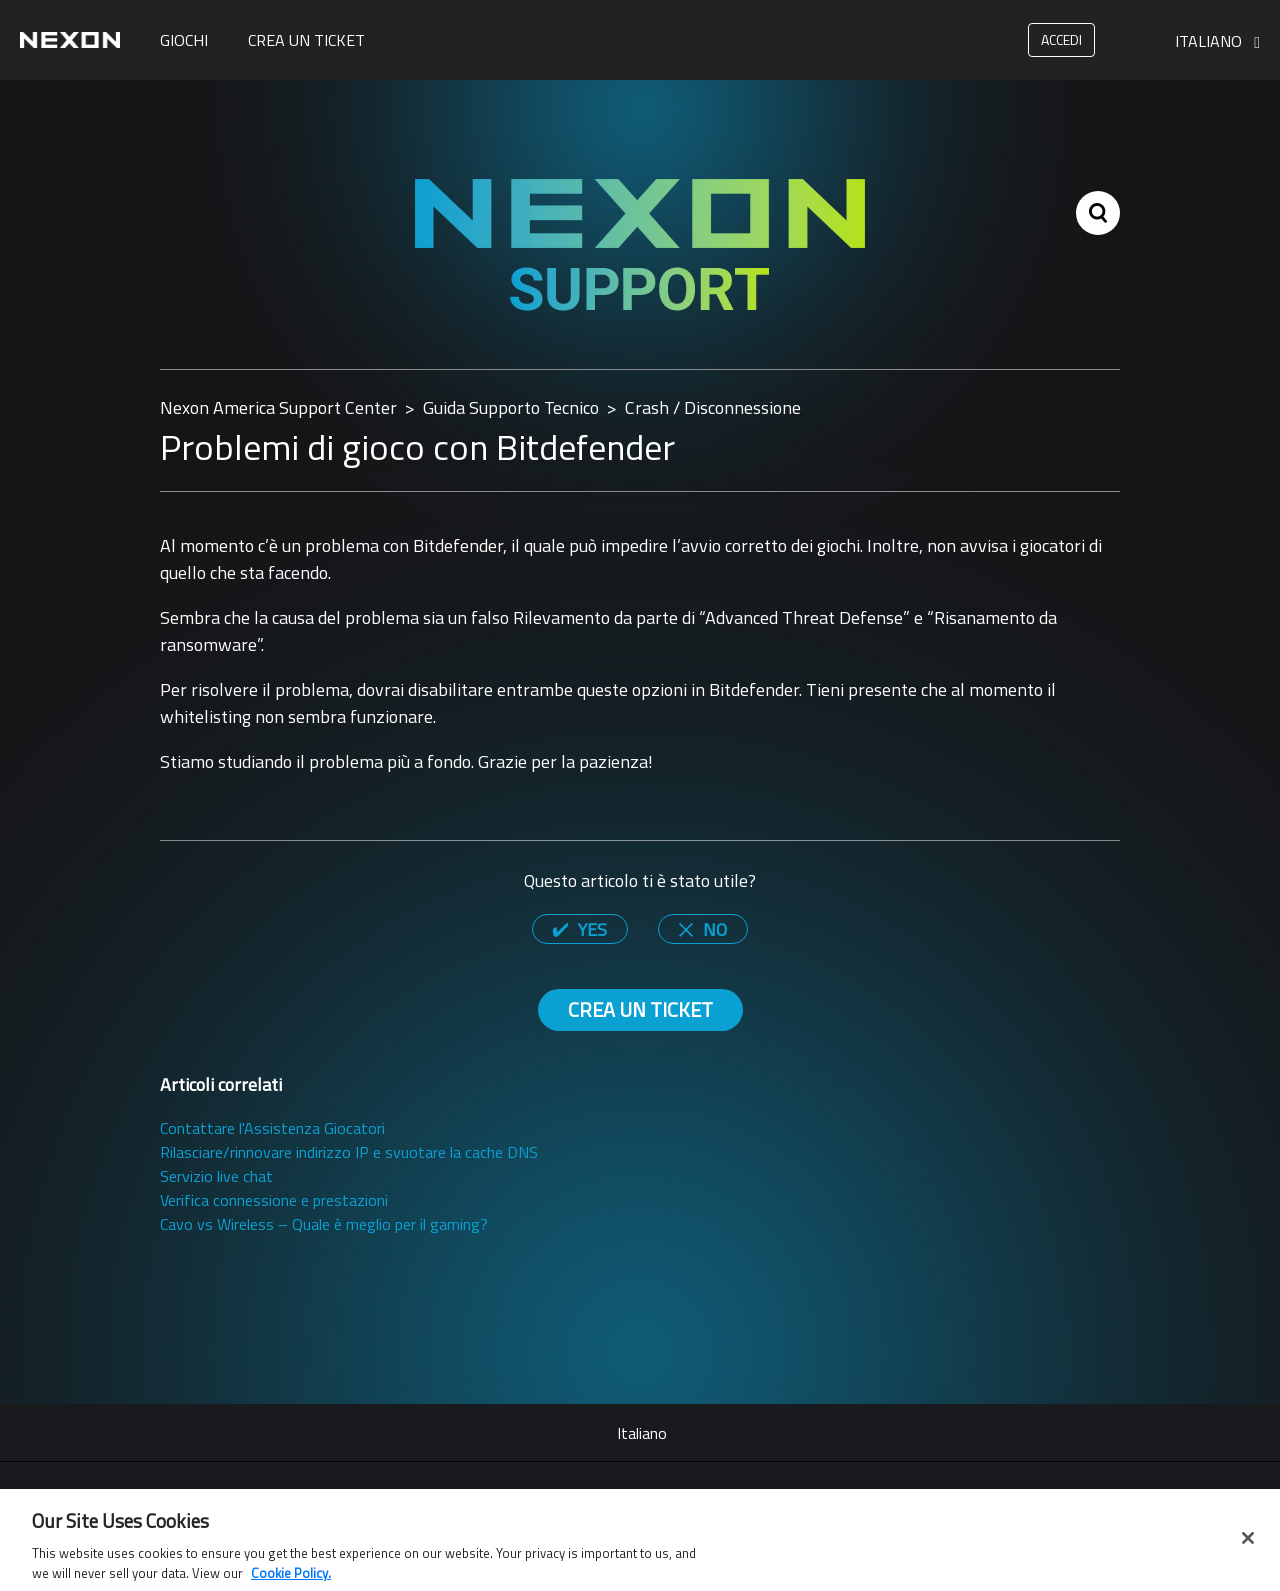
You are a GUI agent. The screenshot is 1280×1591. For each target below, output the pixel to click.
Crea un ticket (306, 40)
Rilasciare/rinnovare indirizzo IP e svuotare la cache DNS (349, 1152)
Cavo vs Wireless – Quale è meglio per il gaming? (324, 1224)
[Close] (1248, 1544)
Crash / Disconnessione (713, 407)
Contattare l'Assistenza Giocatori (272, 1128)
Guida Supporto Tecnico (511, 407)
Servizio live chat (216, 1176)
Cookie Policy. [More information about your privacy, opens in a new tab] (291, 1579)
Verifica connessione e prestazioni (274, 1200)
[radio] (580, 929)
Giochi (184, 40)
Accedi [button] (1061, 39)
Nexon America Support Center (278, 407)
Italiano (1210, 42)
